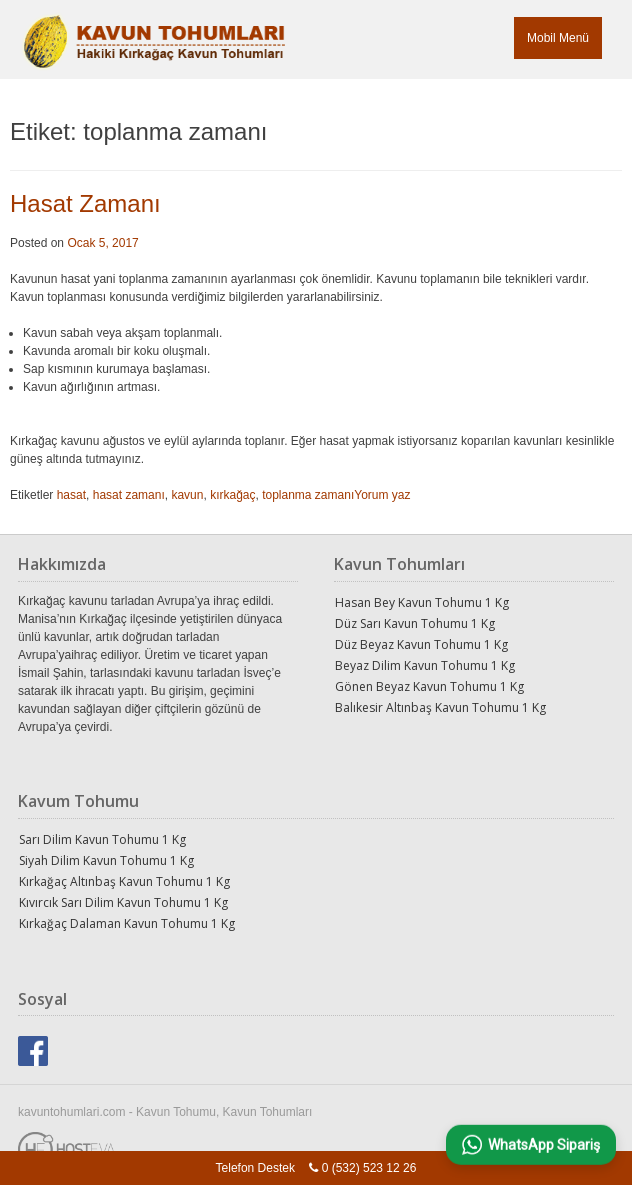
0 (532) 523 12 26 (369, 1168)
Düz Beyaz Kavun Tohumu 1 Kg (421, 644)
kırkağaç (232, 495)
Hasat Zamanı (85, 203)
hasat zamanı (129, 495)
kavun (187, 495)
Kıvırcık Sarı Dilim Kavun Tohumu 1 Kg (123, 902)
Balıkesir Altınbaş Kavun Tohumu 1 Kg (440, 707)
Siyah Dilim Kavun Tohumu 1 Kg (106, 860)
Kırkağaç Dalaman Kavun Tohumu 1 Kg (127, 923)
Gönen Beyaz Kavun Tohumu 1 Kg (429, 686)
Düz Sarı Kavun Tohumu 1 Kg (415, 623)
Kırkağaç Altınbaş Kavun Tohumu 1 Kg (124, 881)
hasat (71, 495)
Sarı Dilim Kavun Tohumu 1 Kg (102, 839)
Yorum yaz (382, 495)
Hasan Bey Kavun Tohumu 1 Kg (422, 602)
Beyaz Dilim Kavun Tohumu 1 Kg (425, 665)
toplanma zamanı (308, 495)
